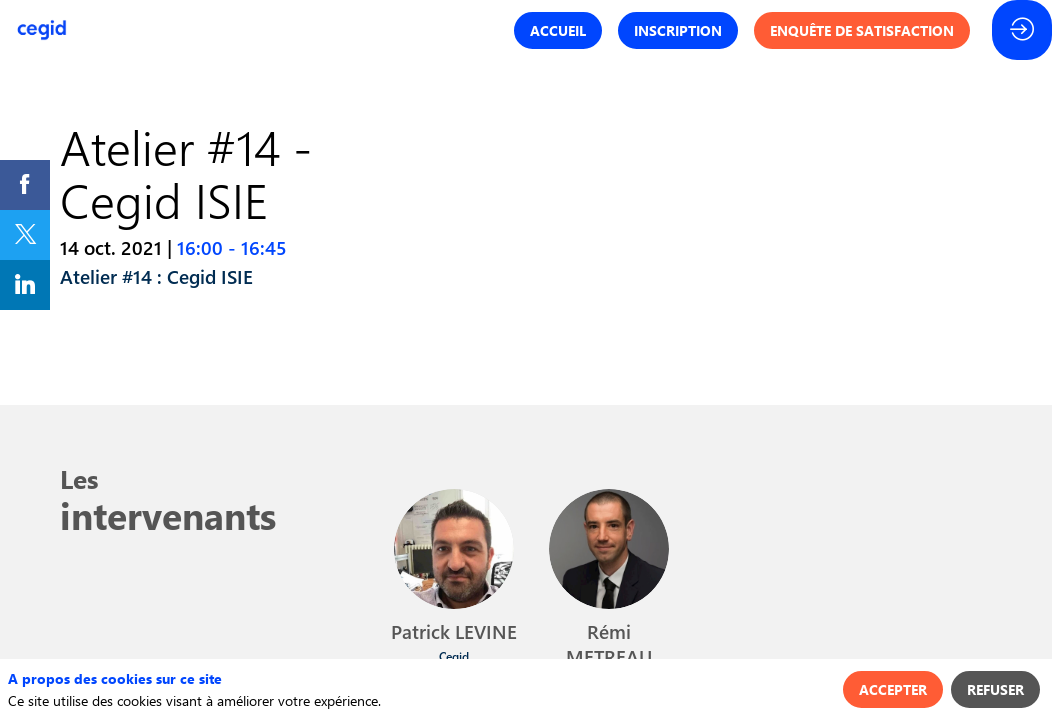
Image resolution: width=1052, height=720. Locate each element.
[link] (25, 185)
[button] (558, 30)
